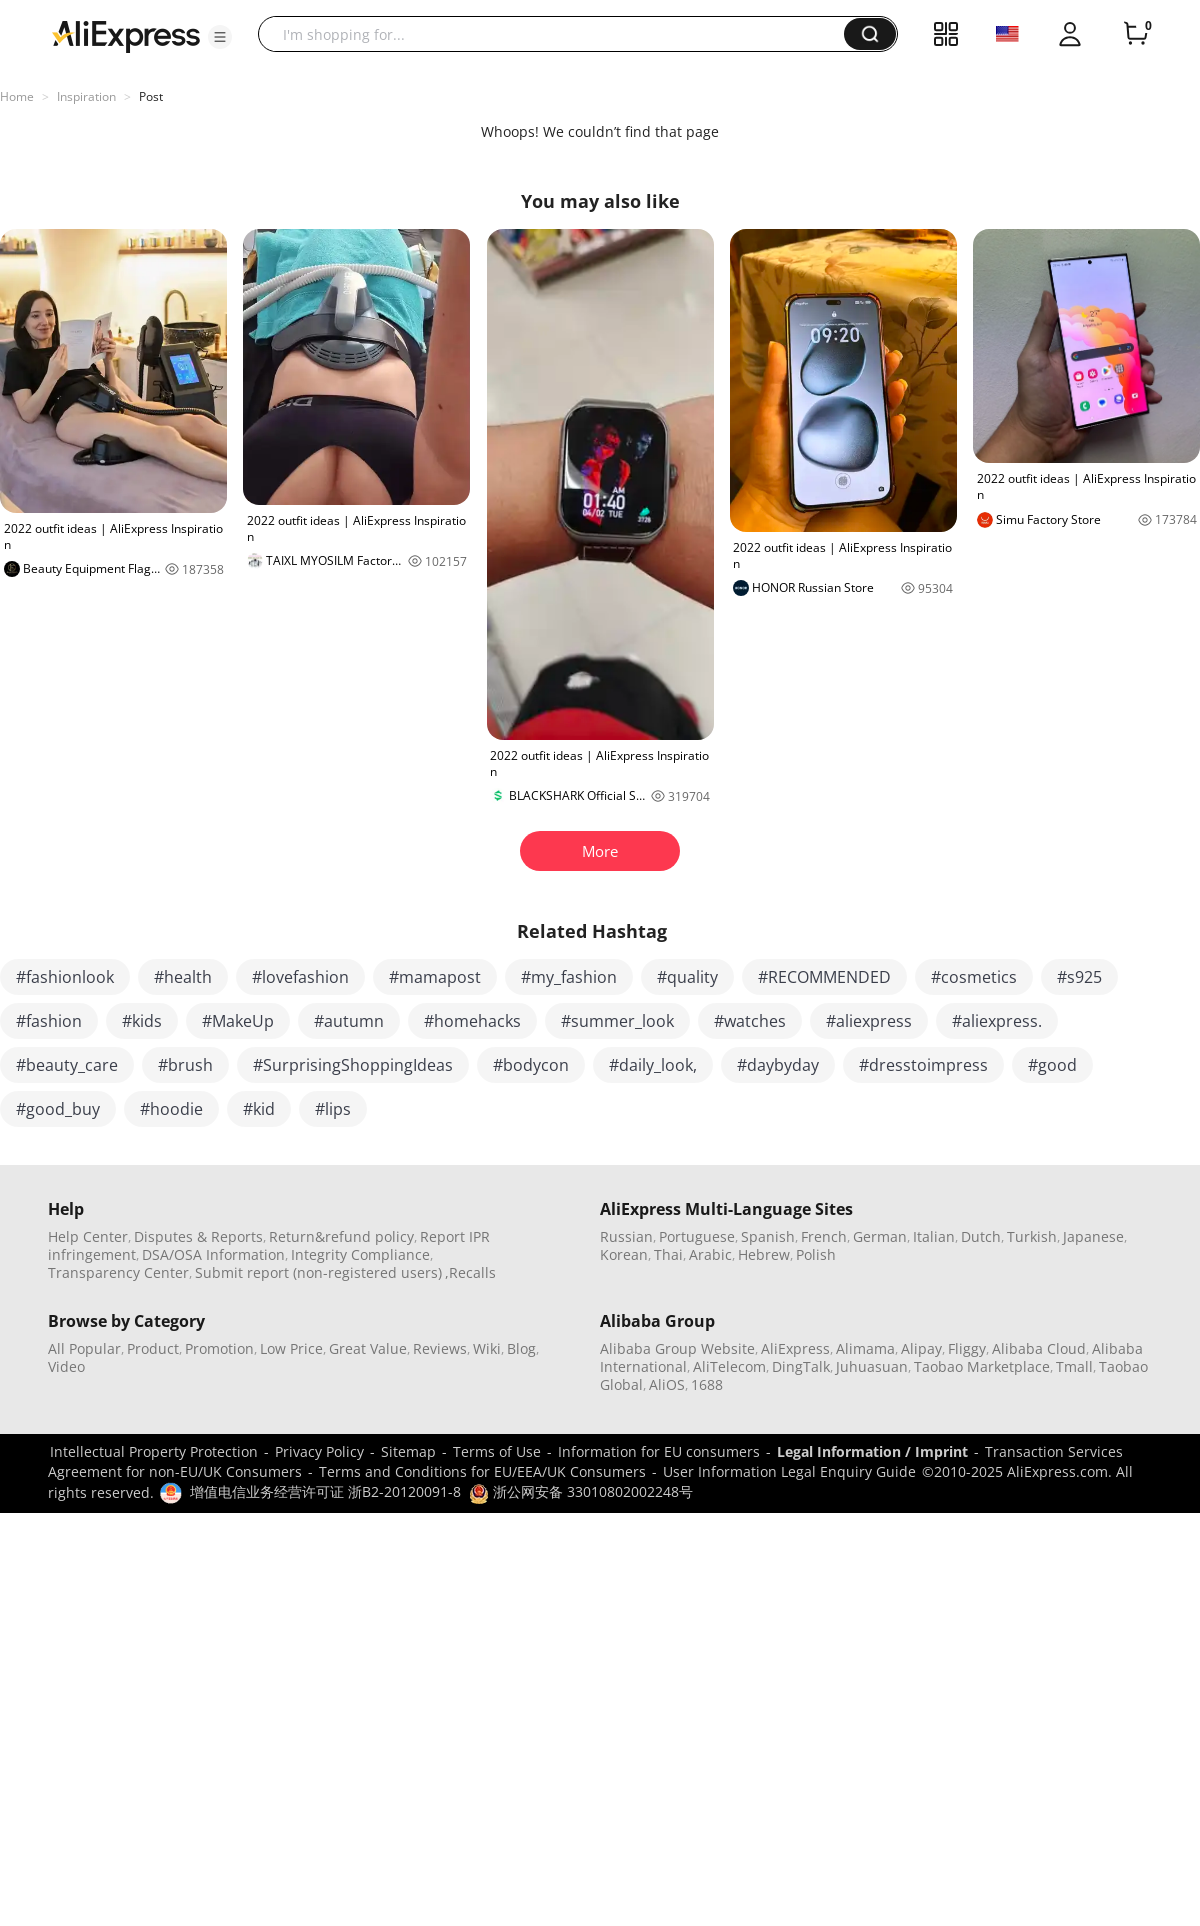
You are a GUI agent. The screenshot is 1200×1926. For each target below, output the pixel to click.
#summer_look (617, 1021)
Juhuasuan (872, 1366)
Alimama (865, 1348)
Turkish (1032, 1236)
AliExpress (795, 1348)
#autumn (349, 1021)
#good (1052, 1065)
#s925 (1079, 977)
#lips (333, 1109)
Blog (521, 1348)
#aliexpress (869, 1021)
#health (183, 977)
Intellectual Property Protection (154, 1451)
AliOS (667, 1384)
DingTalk (801, 1366)
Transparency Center (118, 1272)
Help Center (88, 1236)
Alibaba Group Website (677, 1348)
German (880, 1236)
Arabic (710, 1254)
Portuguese (697, 1236)
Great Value (368, 1348)
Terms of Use (497, 1451)
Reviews (440, 1348)
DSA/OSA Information (213, 1254)
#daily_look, (653, 1065)
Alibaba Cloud (1039, 1348)
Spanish (768, 1236)
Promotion (219, 1348)
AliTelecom (729, 1366)
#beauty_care (67, 1065)
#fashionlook (65, 977)
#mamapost (435, 977)
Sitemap (408, 1451)
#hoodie (171, 1109)
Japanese (1093, 1236)
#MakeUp (238, 1021)
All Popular (84, 1348)
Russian (626, 1236)
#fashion (49, 1021)
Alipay (921, 1348)
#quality (687, 977)
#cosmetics (974, 977)
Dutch (981, 1236)
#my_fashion (569, 977)
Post (151, 96)
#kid (259, 1109)
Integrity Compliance (360, 1254)
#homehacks (472, 1021)
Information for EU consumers (659, 1451)
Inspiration (86, 96)
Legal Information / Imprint (872, 1451)
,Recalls (470, 1272)
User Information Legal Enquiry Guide (789, 1471)
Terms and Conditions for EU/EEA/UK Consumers (482, 1471)
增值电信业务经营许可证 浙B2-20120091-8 (325, 1491)
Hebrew (764, 1254)
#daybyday (778, 1065)
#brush (185, 1065)
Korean (624, 1254)
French (824, 1236)
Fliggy (967, 1348)
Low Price (291, 1348)
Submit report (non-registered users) (318, 1272)
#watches (750, 1021)
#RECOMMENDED (824, 977)
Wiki (487, 1348)
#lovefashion (300, 977)
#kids (142, 1021)
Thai (668, 1254)
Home (17, 96)
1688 (707, 1384)
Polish (816, 1254)
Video (66, 1366)
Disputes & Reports (198, 1236)
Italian (934, 1236)
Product (153, 1348)
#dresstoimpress (923, 1065)
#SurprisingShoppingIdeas (353, 1065)
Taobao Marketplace (982, 1366)
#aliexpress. (997, 1021)
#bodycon (531, 1065)
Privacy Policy (319, 1451)
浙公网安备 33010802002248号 (581, 1491)
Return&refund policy (341, 1236)
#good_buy (58, 1109)
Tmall (1074, 1366)
